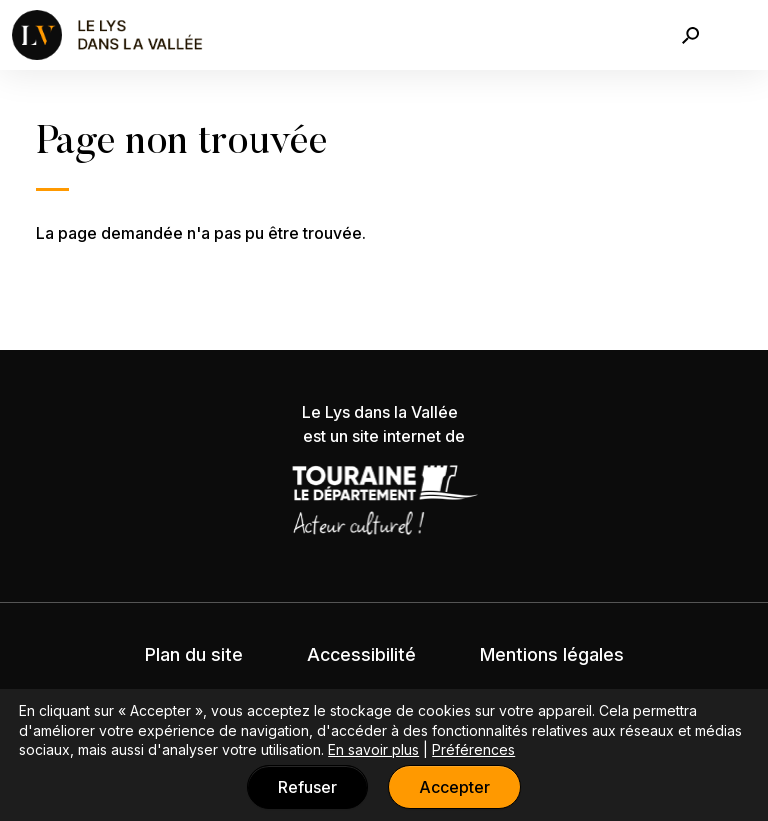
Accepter (454, 787)
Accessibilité (361, 654)
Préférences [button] (473, 749)
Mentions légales (552, 654)
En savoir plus (373, 749)
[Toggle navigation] (741, 35)
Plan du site (194, 654)
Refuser (307, 787)
